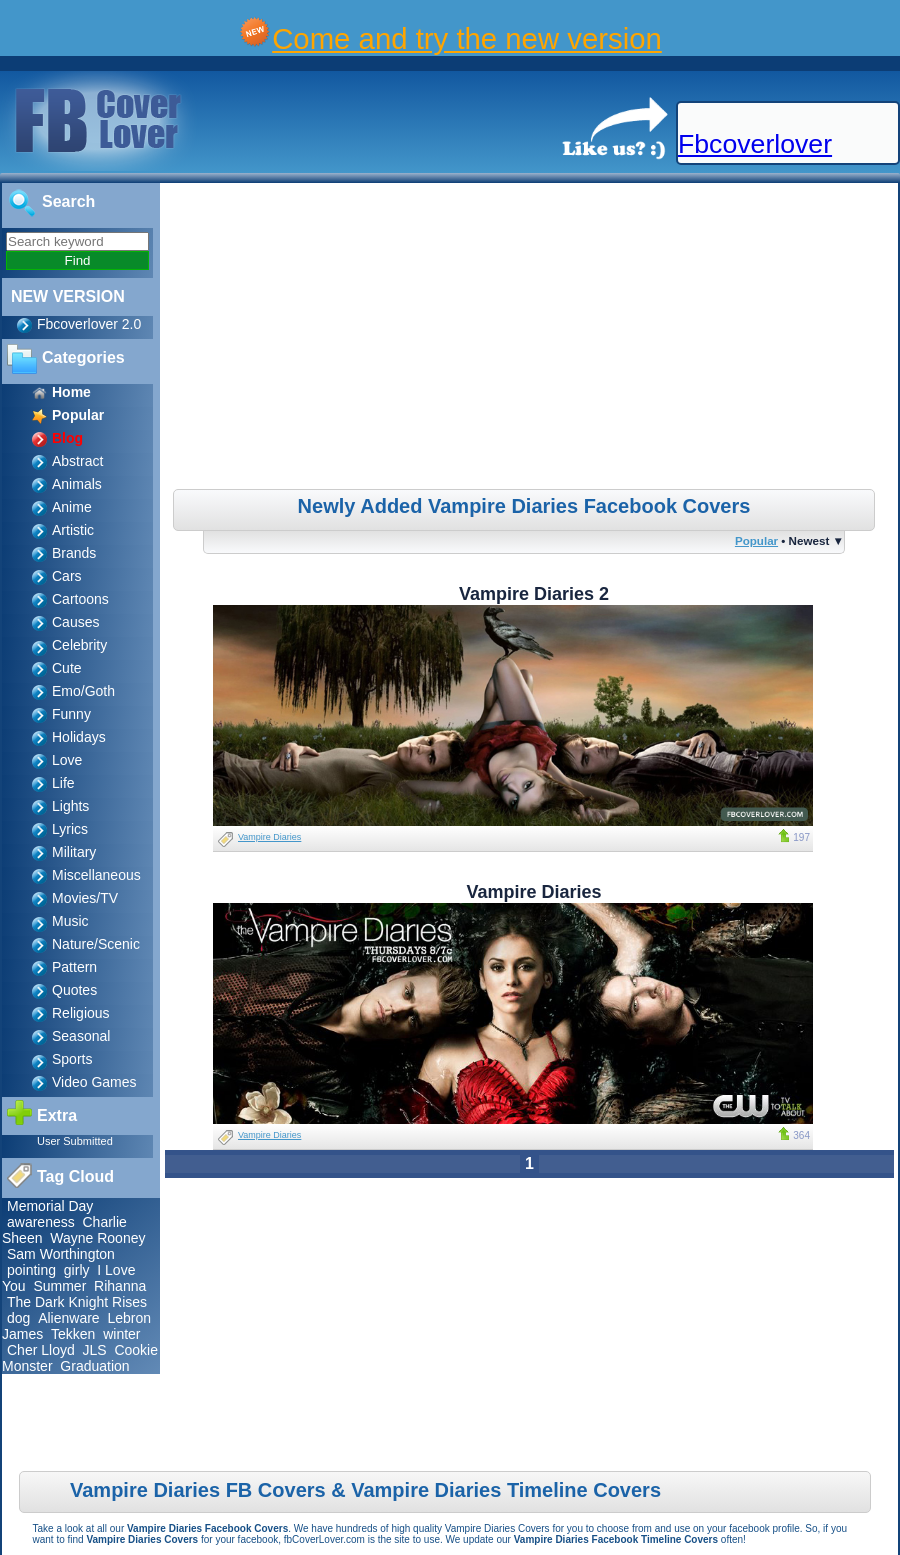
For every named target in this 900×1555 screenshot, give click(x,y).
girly (77, 1270)
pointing (31, 1270)
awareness (41, 1222)
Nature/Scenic (96, 944)
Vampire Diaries (269, 837)
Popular (756, 540)
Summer (59, 1286)
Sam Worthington (61, 1254)
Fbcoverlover (755, 144)
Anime (72, 507)
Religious (81, 1013)
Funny (71, 714)
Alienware (68, 1318)
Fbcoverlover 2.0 (89, 324)
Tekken (73, 1334)
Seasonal (81, 1036)
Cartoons (80, 599)
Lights (70, 806)
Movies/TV (85, 898)
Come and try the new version (467, 38)
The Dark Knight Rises (77, 1302)
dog (18, 1318)
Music (70, 921)
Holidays (79, 737)
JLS (94, 1350)
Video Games (94, 1082)
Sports (72, 1059)
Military (74, 852)
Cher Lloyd (41, 1350)
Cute (67, 668)
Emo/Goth (83, 691)
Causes (75, 622)
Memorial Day (50, 1206)
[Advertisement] (531, 339)
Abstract (77, 461)
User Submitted (75, 1141)
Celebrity (79, 645)
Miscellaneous (96, 875)
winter (121, 1334)
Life (63, 783)
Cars (67, 576)
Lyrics (70, 829)
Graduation (94, 1366)
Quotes (74, 990)
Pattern (74, 967)
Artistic (73, 530)
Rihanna (120, 1286)
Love (67, 760)
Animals (77, 484)
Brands (74, 553)
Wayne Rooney (97, 1238)
